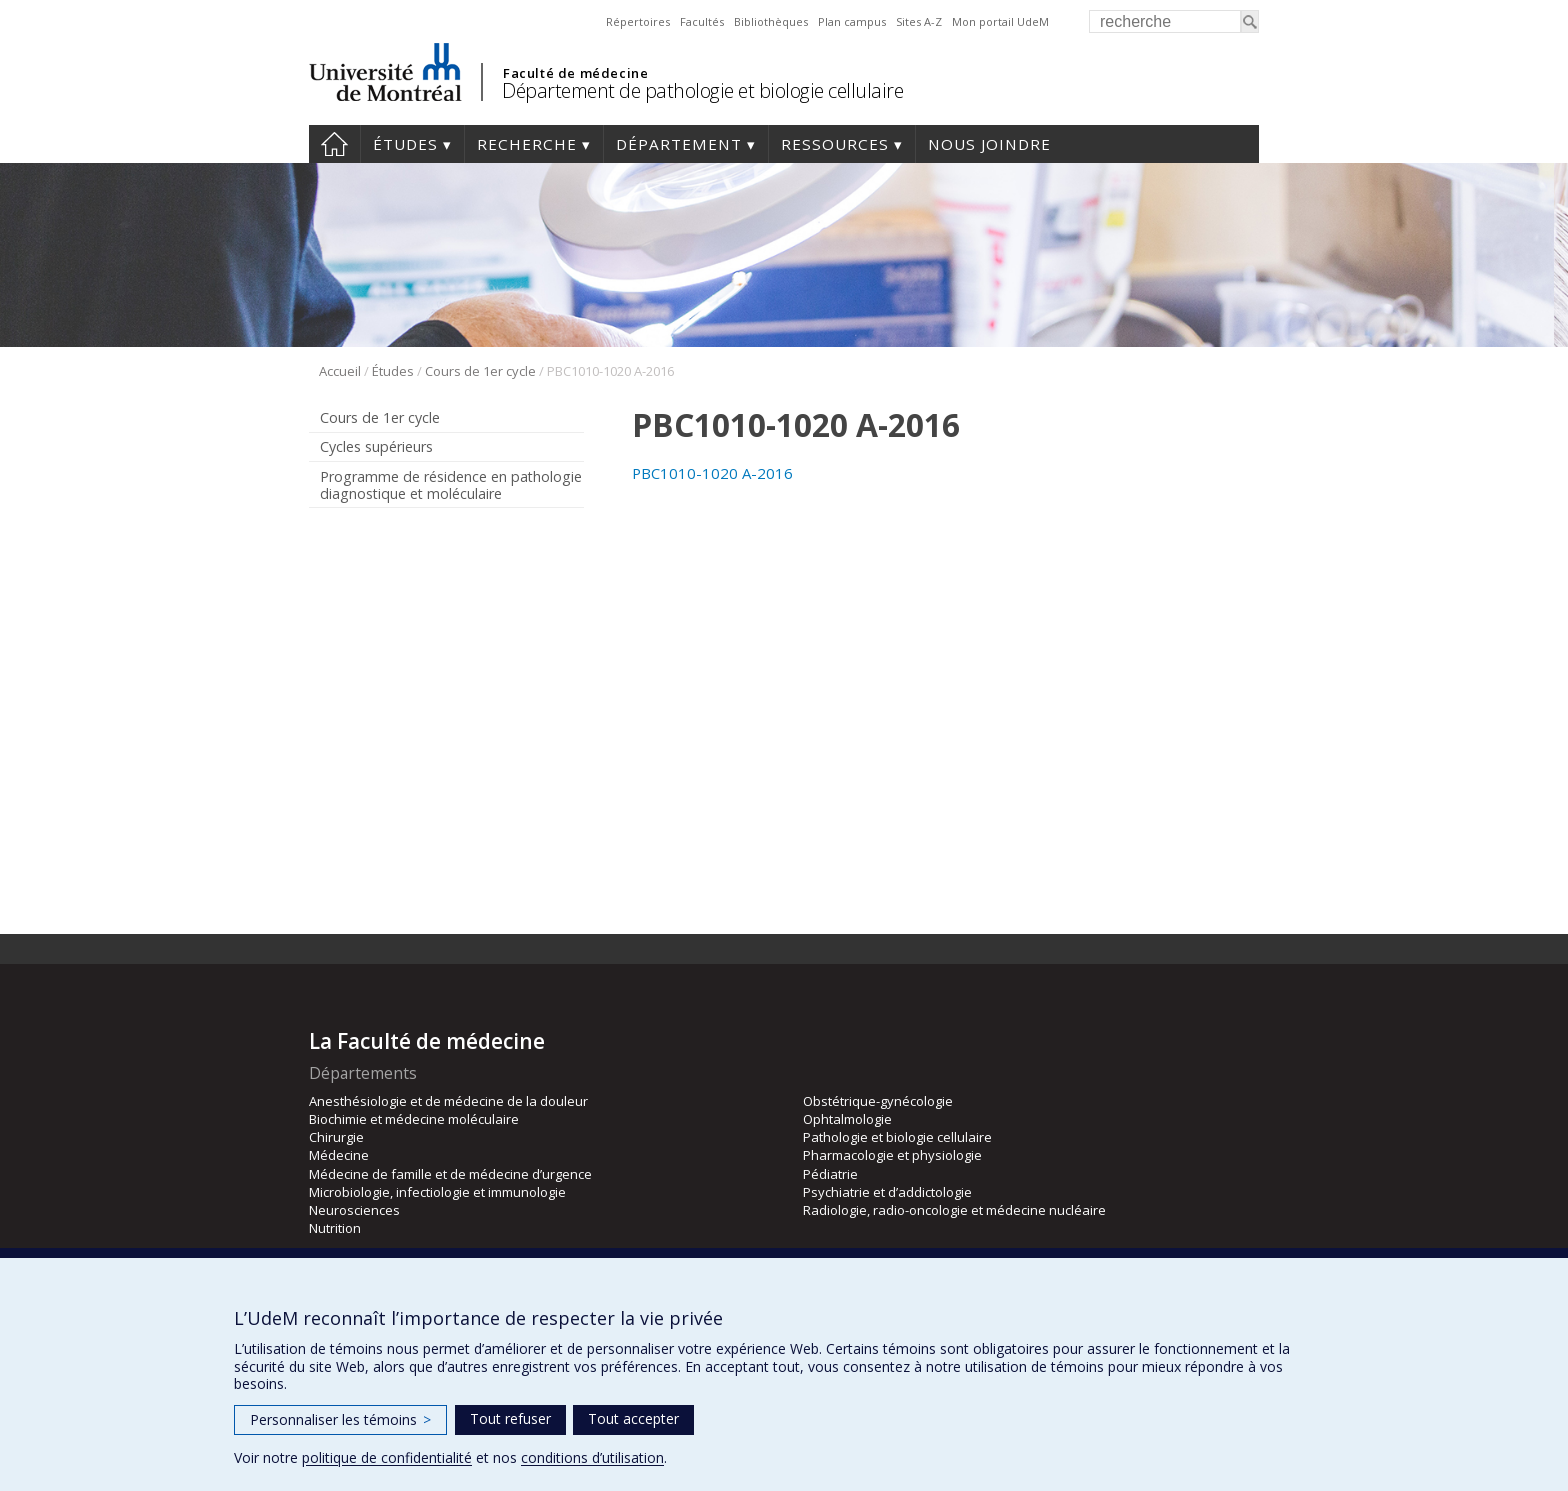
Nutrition (335, 1228)
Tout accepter (633, 1418)
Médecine (339, 1155)
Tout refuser (510, 1418)
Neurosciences (354, 1210)
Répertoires (638, 21)
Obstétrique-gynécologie (878, 1101)
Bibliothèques (771, 21)
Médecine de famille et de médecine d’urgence (450, 1174)
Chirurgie (336, 1137)
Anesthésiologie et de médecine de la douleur (448, 1101)
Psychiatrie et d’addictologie (887, 1192)
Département (679, 144)
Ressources (835, 144)
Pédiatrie (830, 1174)
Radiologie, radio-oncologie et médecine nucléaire (954, 1210)
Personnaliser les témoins (340, 1419)
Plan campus (852, 21)
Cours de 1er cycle (480, 371)
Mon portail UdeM (1000, 21)
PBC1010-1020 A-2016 (712, 473)
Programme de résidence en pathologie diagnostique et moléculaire (451, 485)
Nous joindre (989, 144)
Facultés (702, 21)
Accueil (334, 144)
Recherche (527, 144)
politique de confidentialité (387, 1457)
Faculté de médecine (575, 73)
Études (405, 144)
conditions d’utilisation (592, 1457)
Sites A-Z (919, 21)
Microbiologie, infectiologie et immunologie (437, 1192)
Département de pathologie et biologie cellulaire (702, 90)
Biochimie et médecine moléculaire (414, 1119)
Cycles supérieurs (376, 446)
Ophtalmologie (847, 1119)
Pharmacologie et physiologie (892, 1155)
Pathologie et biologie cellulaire (897, 1137)
